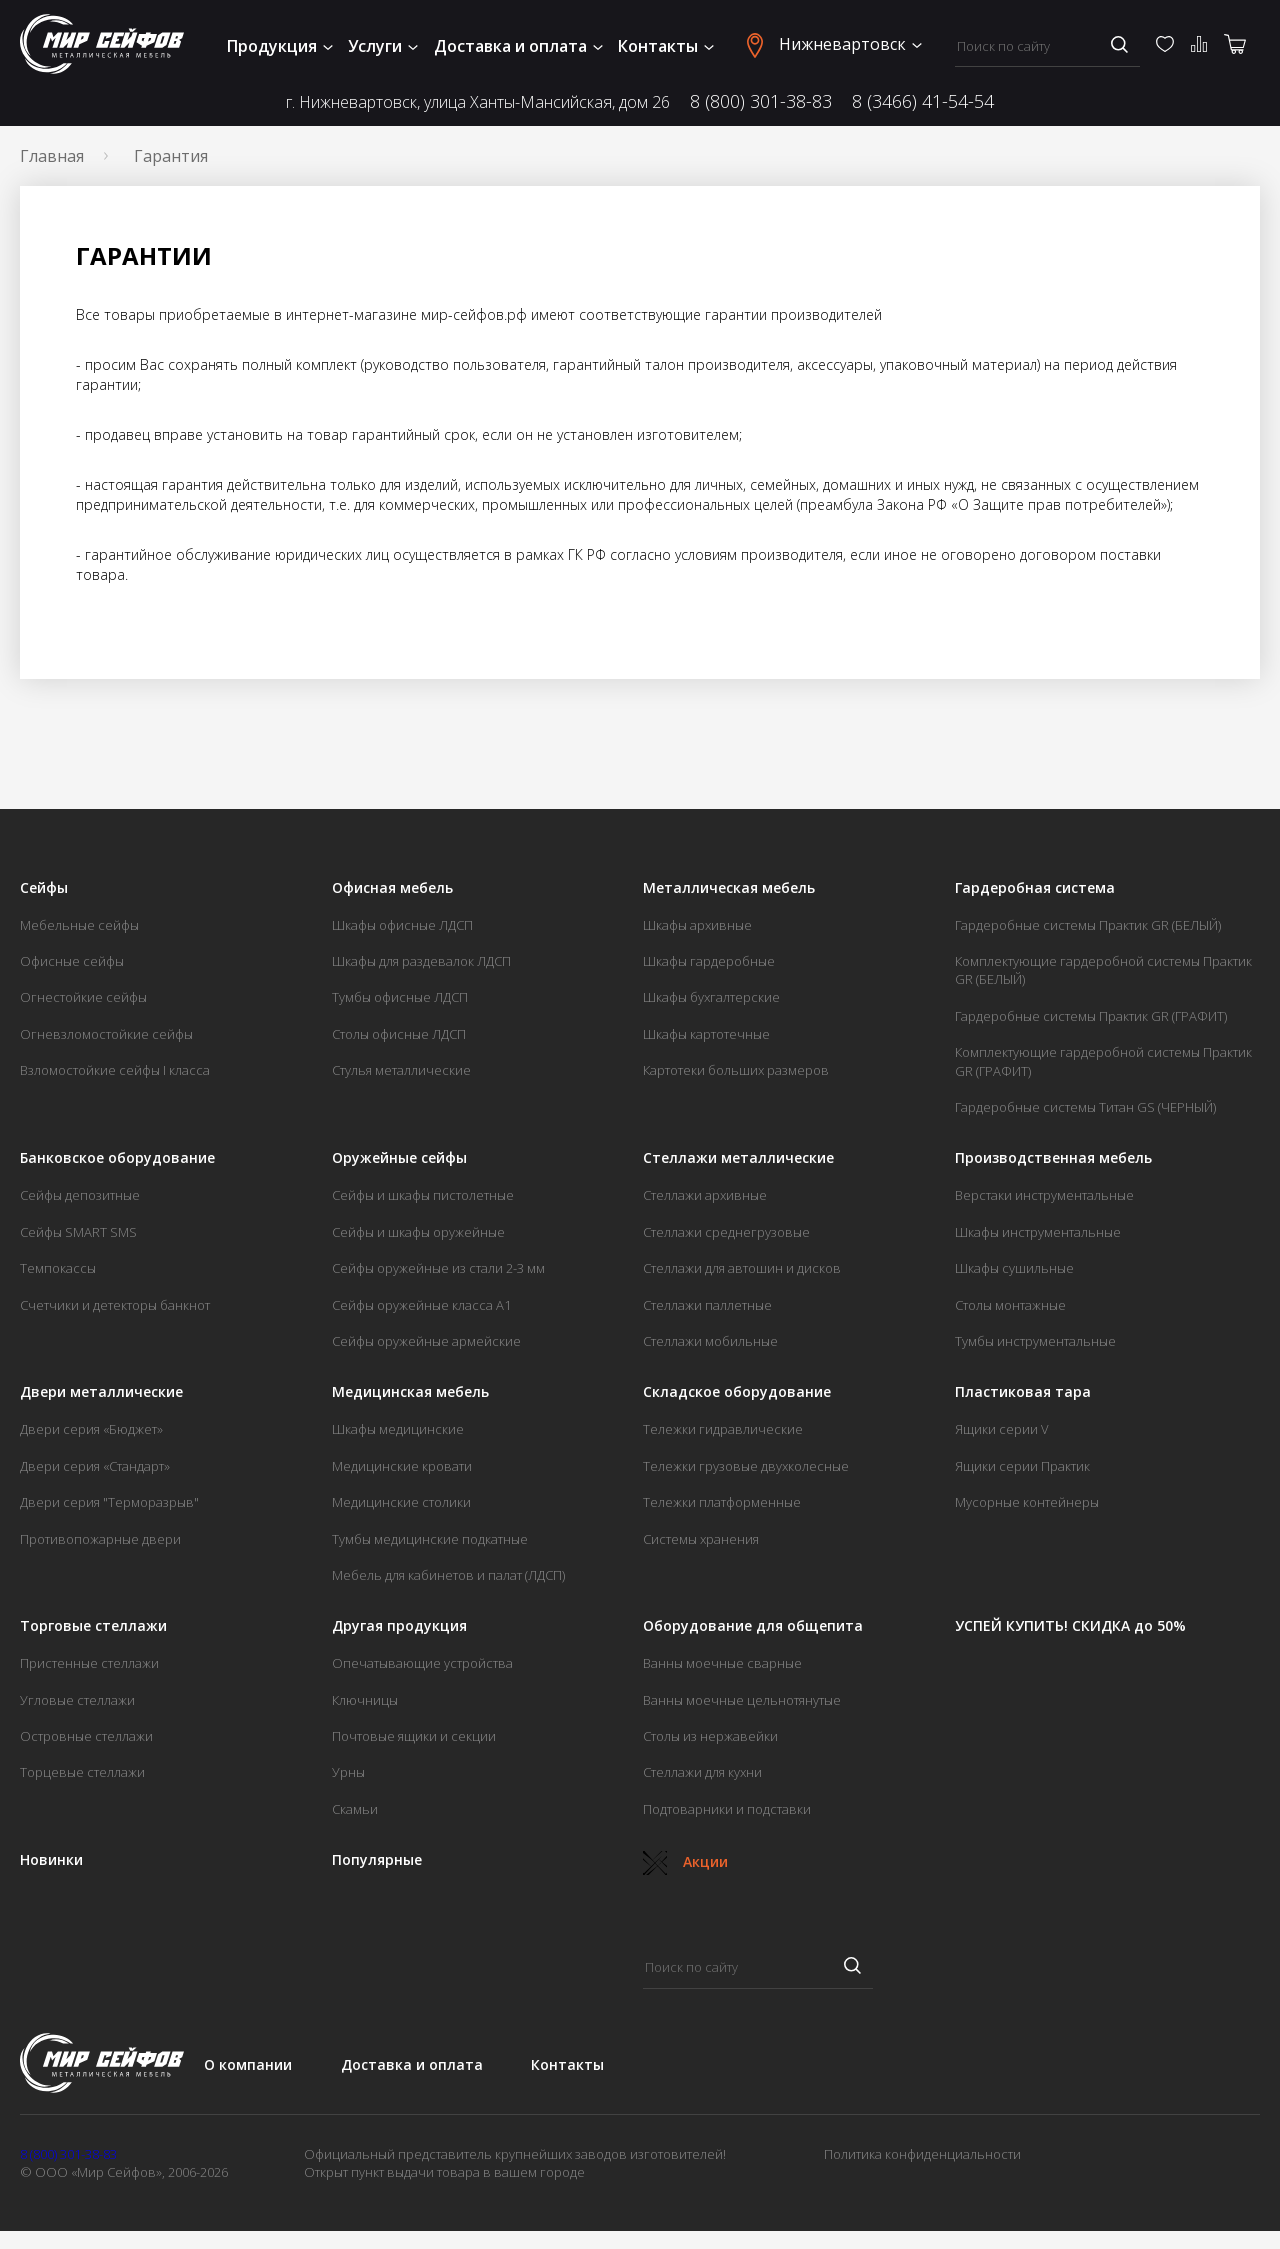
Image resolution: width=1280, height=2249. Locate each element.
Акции (685, 1861)
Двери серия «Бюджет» (91, 1429)
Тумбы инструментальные (1035, 1341)
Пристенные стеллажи (89, 1663)
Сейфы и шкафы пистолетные (423, 1195)
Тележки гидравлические (723, 1429)
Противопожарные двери (100, 1539)
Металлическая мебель (729, 888)
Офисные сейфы (72, 961)
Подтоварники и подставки (727, 1809)
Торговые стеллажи (93, 1626)
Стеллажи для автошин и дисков (742, 1268)
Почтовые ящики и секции (414, 1736)
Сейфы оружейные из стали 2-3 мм (438, 1268)
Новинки (51, 1860)
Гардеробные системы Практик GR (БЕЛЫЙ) (1088, 925)
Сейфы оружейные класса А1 (421, 1305)
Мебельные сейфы (79, 925)
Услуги (383, 46)
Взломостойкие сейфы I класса (115, 1070)
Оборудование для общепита (753, 1626)
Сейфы (44, 888)
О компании (248, 2064)
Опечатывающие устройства (422, 1663)
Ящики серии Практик (1022, 1466)
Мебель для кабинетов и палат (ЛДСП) (448, 1575)
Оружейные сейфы (399, 1158)
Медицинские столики (401, 1502)
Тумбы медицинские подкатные (430, 1539)
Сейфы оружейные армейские (426, 1341)
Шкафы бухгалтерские (711, 997)
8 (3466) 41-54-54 (923, 101)
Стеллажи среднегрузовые (726, 1232)
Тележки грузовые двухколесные (746, 1466)
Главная (52, 156)
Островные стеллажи (86, 1736)
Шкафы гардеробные (709, 961)
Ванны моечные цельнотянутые (742, 1700)
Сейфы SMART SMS (78, 1232)
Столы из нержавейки (710, 1736)
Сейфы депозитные (80, 1195)
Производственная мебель (1053, 1158)
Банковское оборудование (117, 1158)
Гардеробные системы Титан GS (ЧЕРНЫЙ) (1085, 1107)
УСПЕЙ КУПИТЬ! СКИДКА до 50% (1070, 1626)
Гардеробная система (1035, 888)
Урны (348, 1772)
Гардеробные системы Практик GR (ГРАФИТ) (1091, 1016)
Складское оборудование (737, 1392)
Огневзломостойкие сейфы (106, 1034)
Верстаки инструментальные (1044, 1195)
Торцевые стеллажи (82, 1772)
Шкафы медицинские (398, 1429)
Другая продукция (399, 1626)
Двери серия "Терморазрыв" (109, 1502)
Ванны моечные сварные (722, 1663)
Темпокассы (58, 1268)
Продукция (280, 46)
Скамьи (355, 1809)
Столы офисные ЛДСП (399, 1034)
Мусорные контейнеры (1027, 1502)
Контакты (666, 46)
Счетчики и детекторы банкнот (115, 1305)
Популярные (377, 1860)
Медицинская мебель (410, 1392)
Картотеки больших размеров (736, 1070)
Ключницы (365, 1700)
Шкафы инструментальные (1038, 1232)
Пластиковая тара (1023, 1392)
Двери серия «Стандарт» (95, 1466)
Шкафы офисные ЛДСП (402, 925)
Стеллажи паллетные (707, 1305)
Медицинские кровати (402, 1466)
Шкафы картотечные (706, 1034)
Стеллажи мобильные (710, 1341)
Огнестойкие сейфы (83, 997)
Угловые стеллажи (77, 1700)
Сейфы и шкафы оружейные (418, 1232)
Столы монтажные (1010, 1305)
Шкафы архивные (697, 925)
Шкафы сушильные (1014, 1268)
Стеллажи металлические (738, 1158)
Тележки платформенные (722, 1502)
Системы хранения (701, 1539)
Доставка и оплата (518, 46)
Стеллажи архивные (705, 1195)
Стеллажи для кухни (702, 1772)
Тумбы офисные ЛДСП (400, 997)
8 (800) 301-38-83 (761, 101)
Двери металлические (101, 1392)
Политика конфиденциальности (922, 2154)
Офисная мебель (392, 888)
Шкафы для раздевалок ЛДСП (421, 961)
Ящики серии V (1002, 1429)
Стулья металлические (401, 1070)
